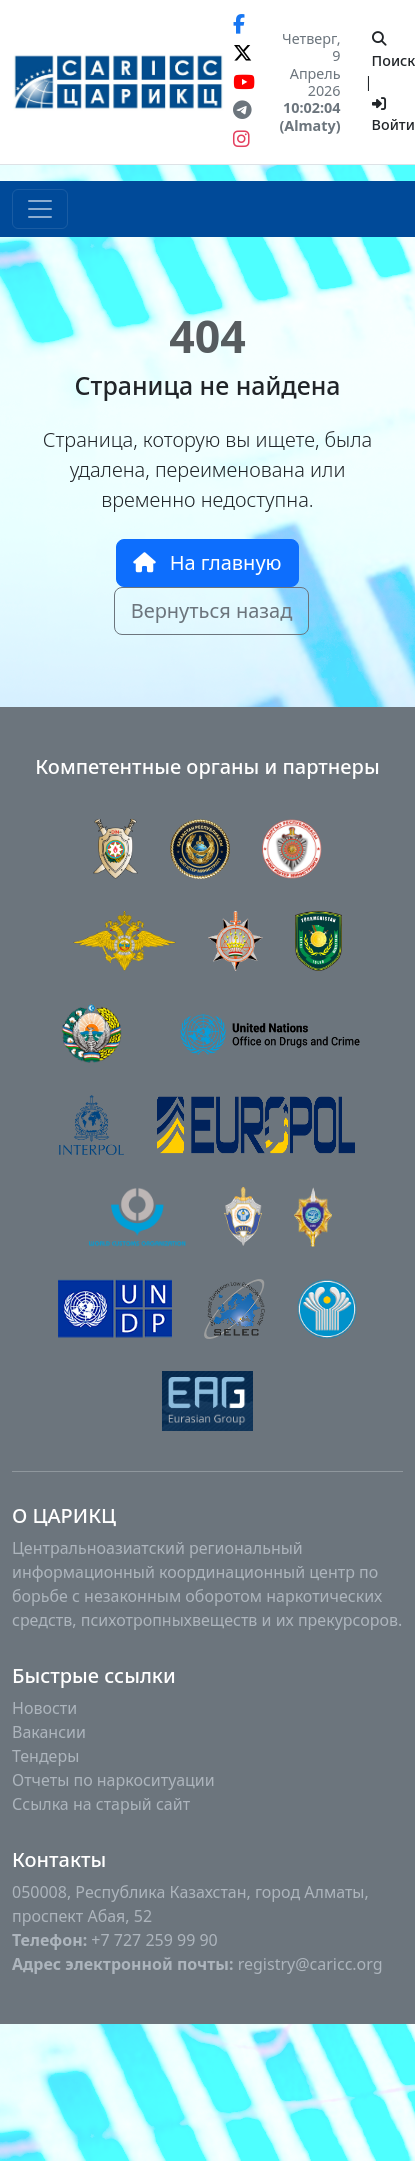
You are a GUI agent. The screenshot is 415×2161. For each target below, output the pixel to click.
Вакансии (49, 1732)
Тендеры (45, 1756)
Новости (44, 1708)
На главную (207, 562)
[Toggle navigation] (40, 209)
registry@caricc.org (310, 1964)
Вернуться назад (212, 610)
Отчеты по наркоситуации (113, 1780)
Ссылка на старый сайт (101, 1804)
